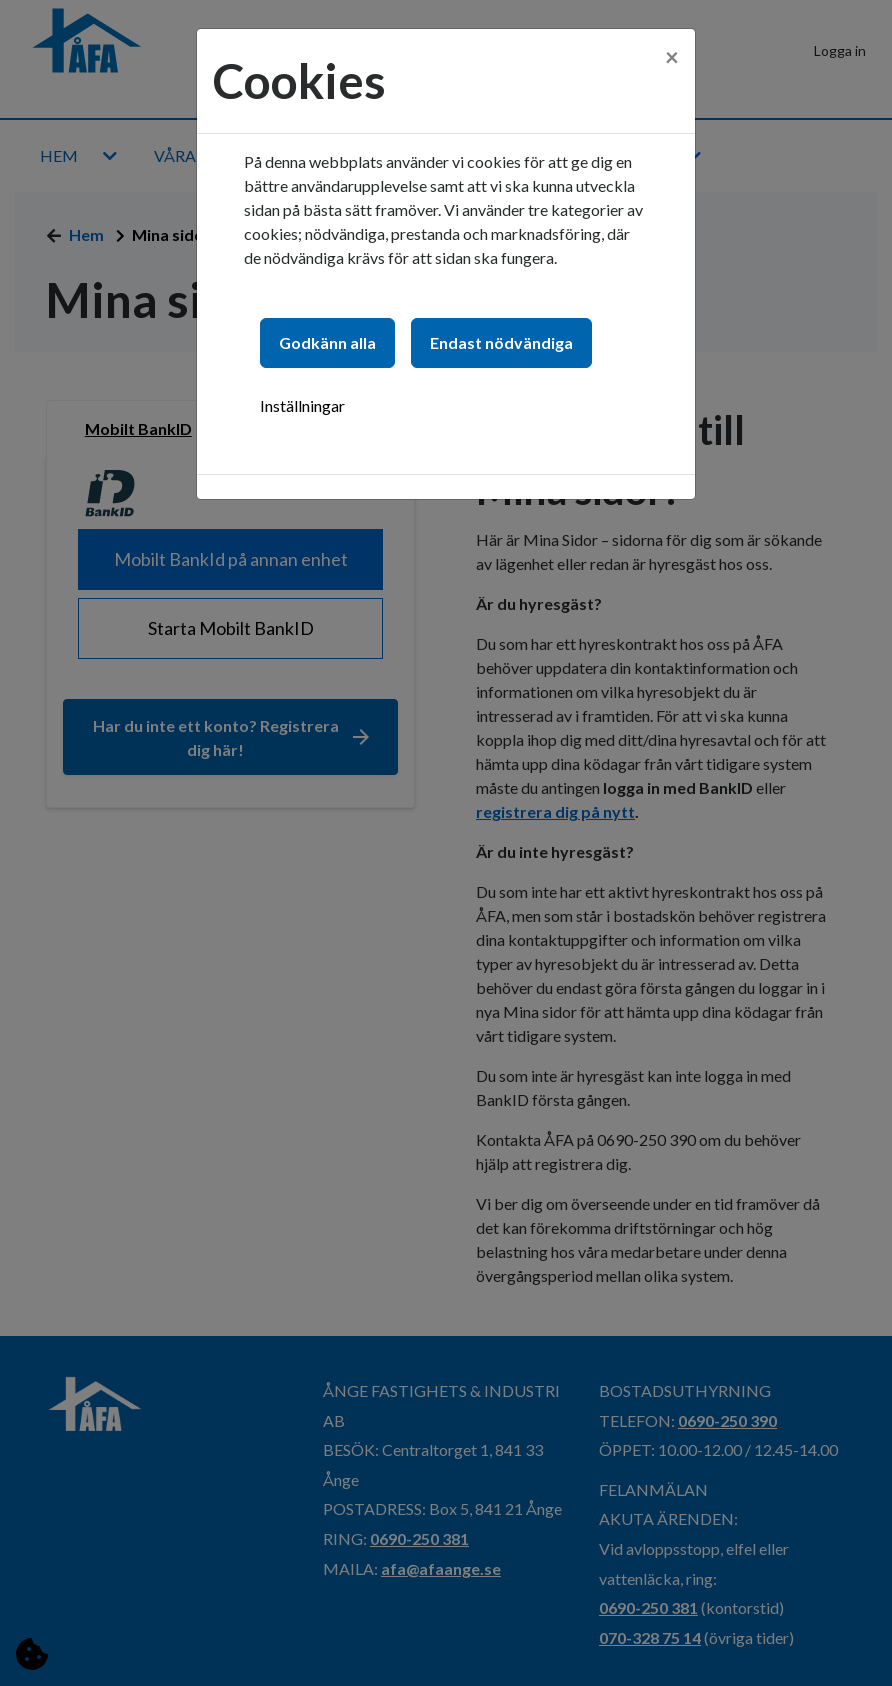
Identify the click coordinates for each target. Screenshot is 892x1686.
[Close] (672, 47)
